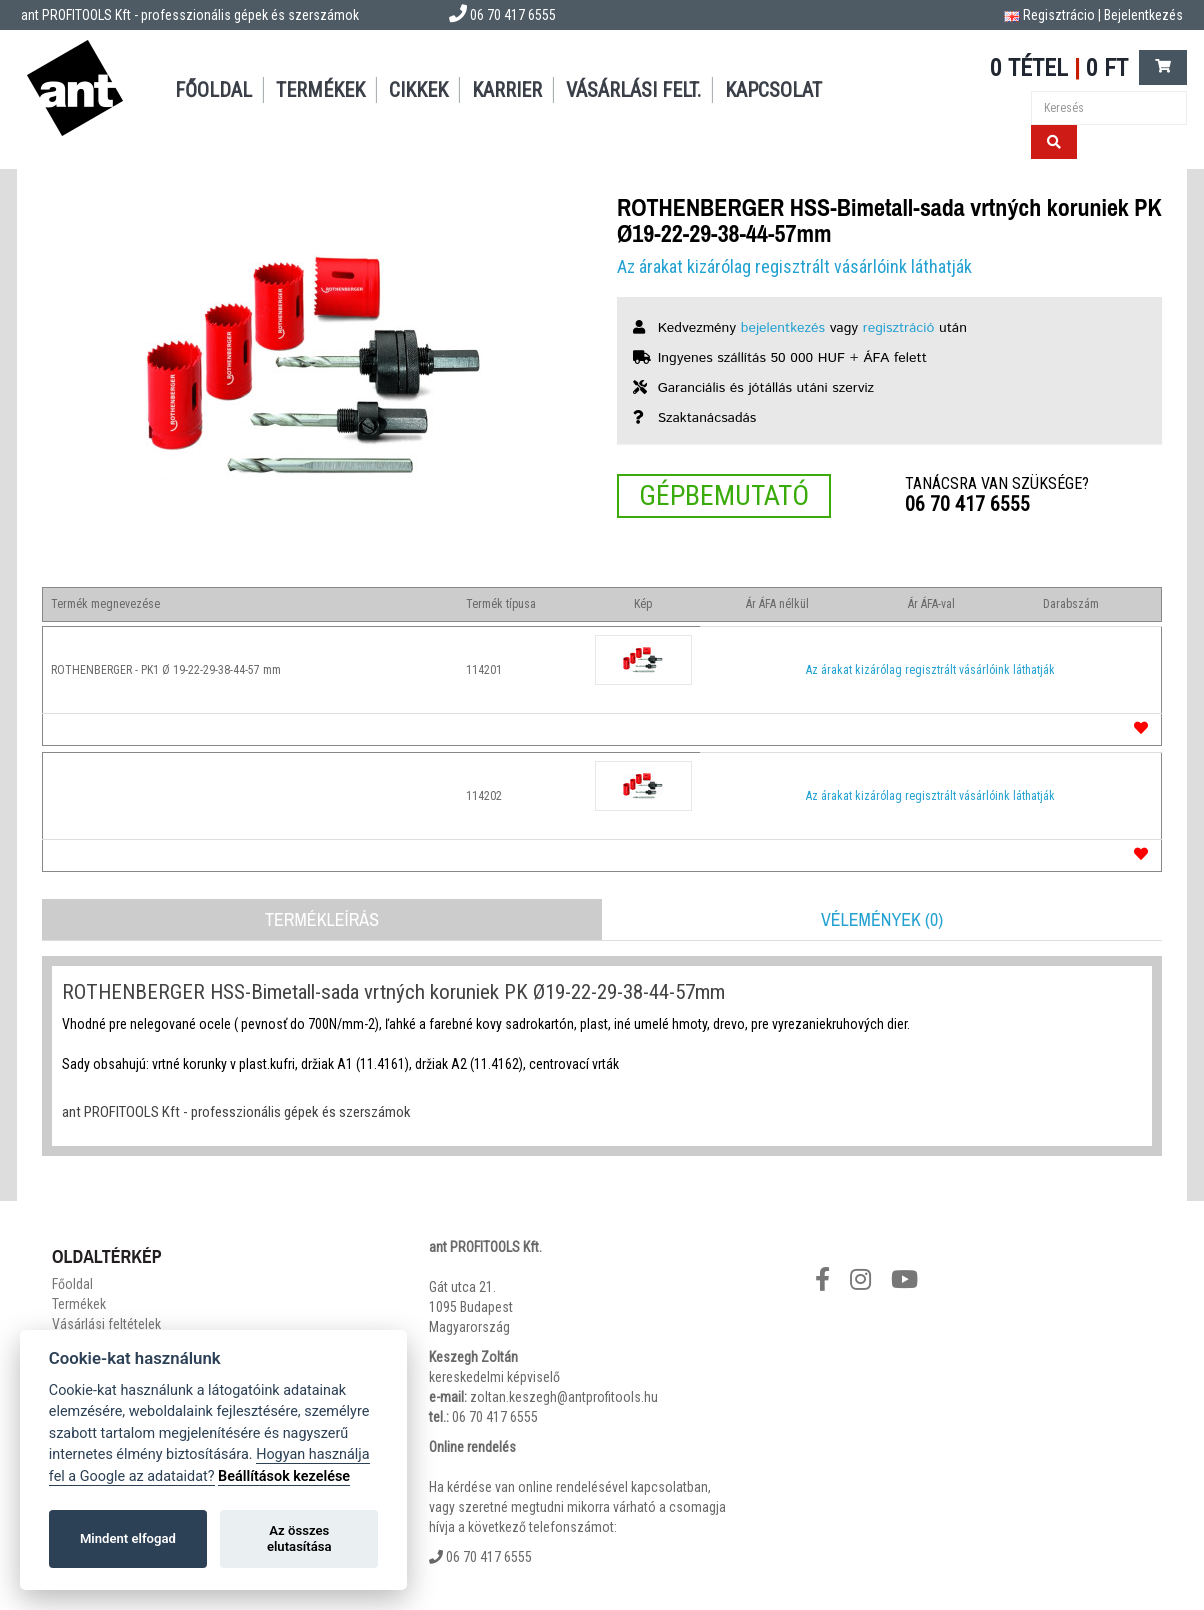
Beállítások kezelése (284, 1476)
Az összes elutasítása (299, 1538)
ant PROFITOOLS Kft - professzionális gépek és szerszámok (190, 15)
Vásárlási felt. (633, 90)
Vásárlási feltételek (106, 1324)
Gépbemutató (724, 495)
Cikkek (418, 90)
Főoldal (213, 90)
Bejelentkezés (1143, 15)
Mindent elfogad (128, 1538)
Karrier (507, 90)
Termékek (320, 90)
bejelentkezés (783, 328)
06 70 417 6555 (967, 504)
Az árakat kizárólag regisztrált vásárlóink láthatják (794, 266)
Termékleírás (322, 919)
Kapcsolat (773, 90)
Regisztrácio (1059, 15)
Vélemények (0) (882, 919)
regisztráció (899, 328)
